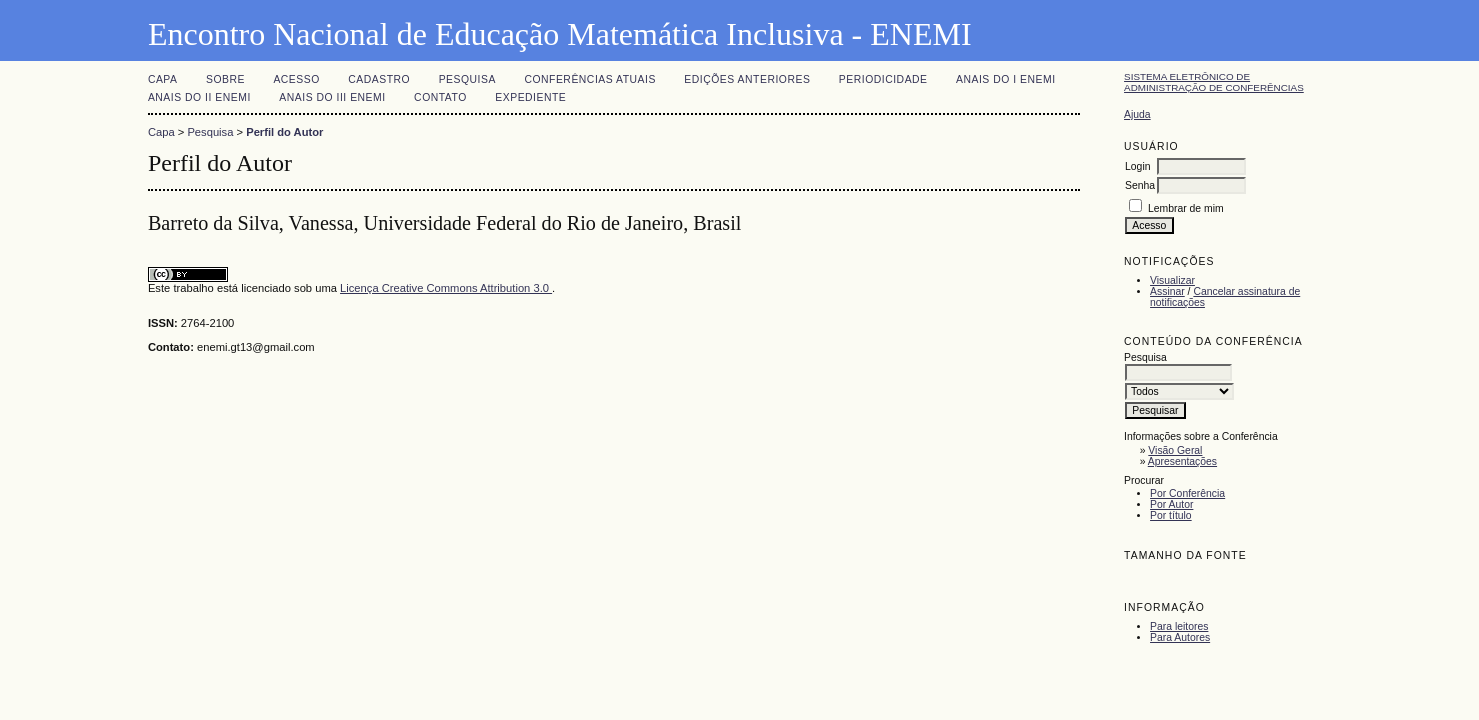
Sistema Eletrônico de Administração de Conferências (1214, 82)
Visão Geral (1175, 450)
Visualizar (1172, 280)
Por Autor (1171, 504)
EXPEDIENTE (530, 97)
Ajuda (1137, 114)
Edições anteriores (747, 79)
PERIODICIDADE (883, 79)
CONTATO (440, 97)
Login (1137, 166)
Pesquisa (467, 79)
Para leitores (1179, 626)
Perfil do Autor (284, 132)
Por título (1171, 515)
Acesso (296, 79)
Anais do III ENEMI (332, 97)
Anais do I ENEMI (1006, 79)
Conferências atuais (590, 79)
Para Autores (1180, 637)
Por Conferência (1187, 493)
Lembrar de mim (1186, 208)
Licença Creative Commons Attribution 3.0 (446, 288)
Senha (1140, 185)
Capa (163, 79)
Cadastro (379, 79)
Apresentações (1182, 461)
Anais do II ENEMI (199, 97)
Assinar (1167, 291)
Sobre (225, 79)
